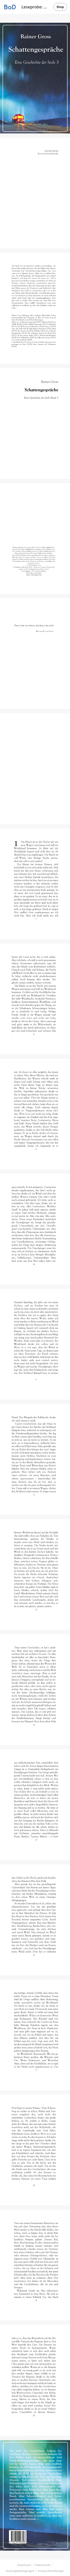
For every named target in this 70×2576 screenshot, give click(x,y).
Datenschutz (42, 2565)
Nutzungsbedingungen (20, 2571)
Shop (60, 7)
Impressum (24, 2565)
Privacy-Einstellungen (51, 2571)
